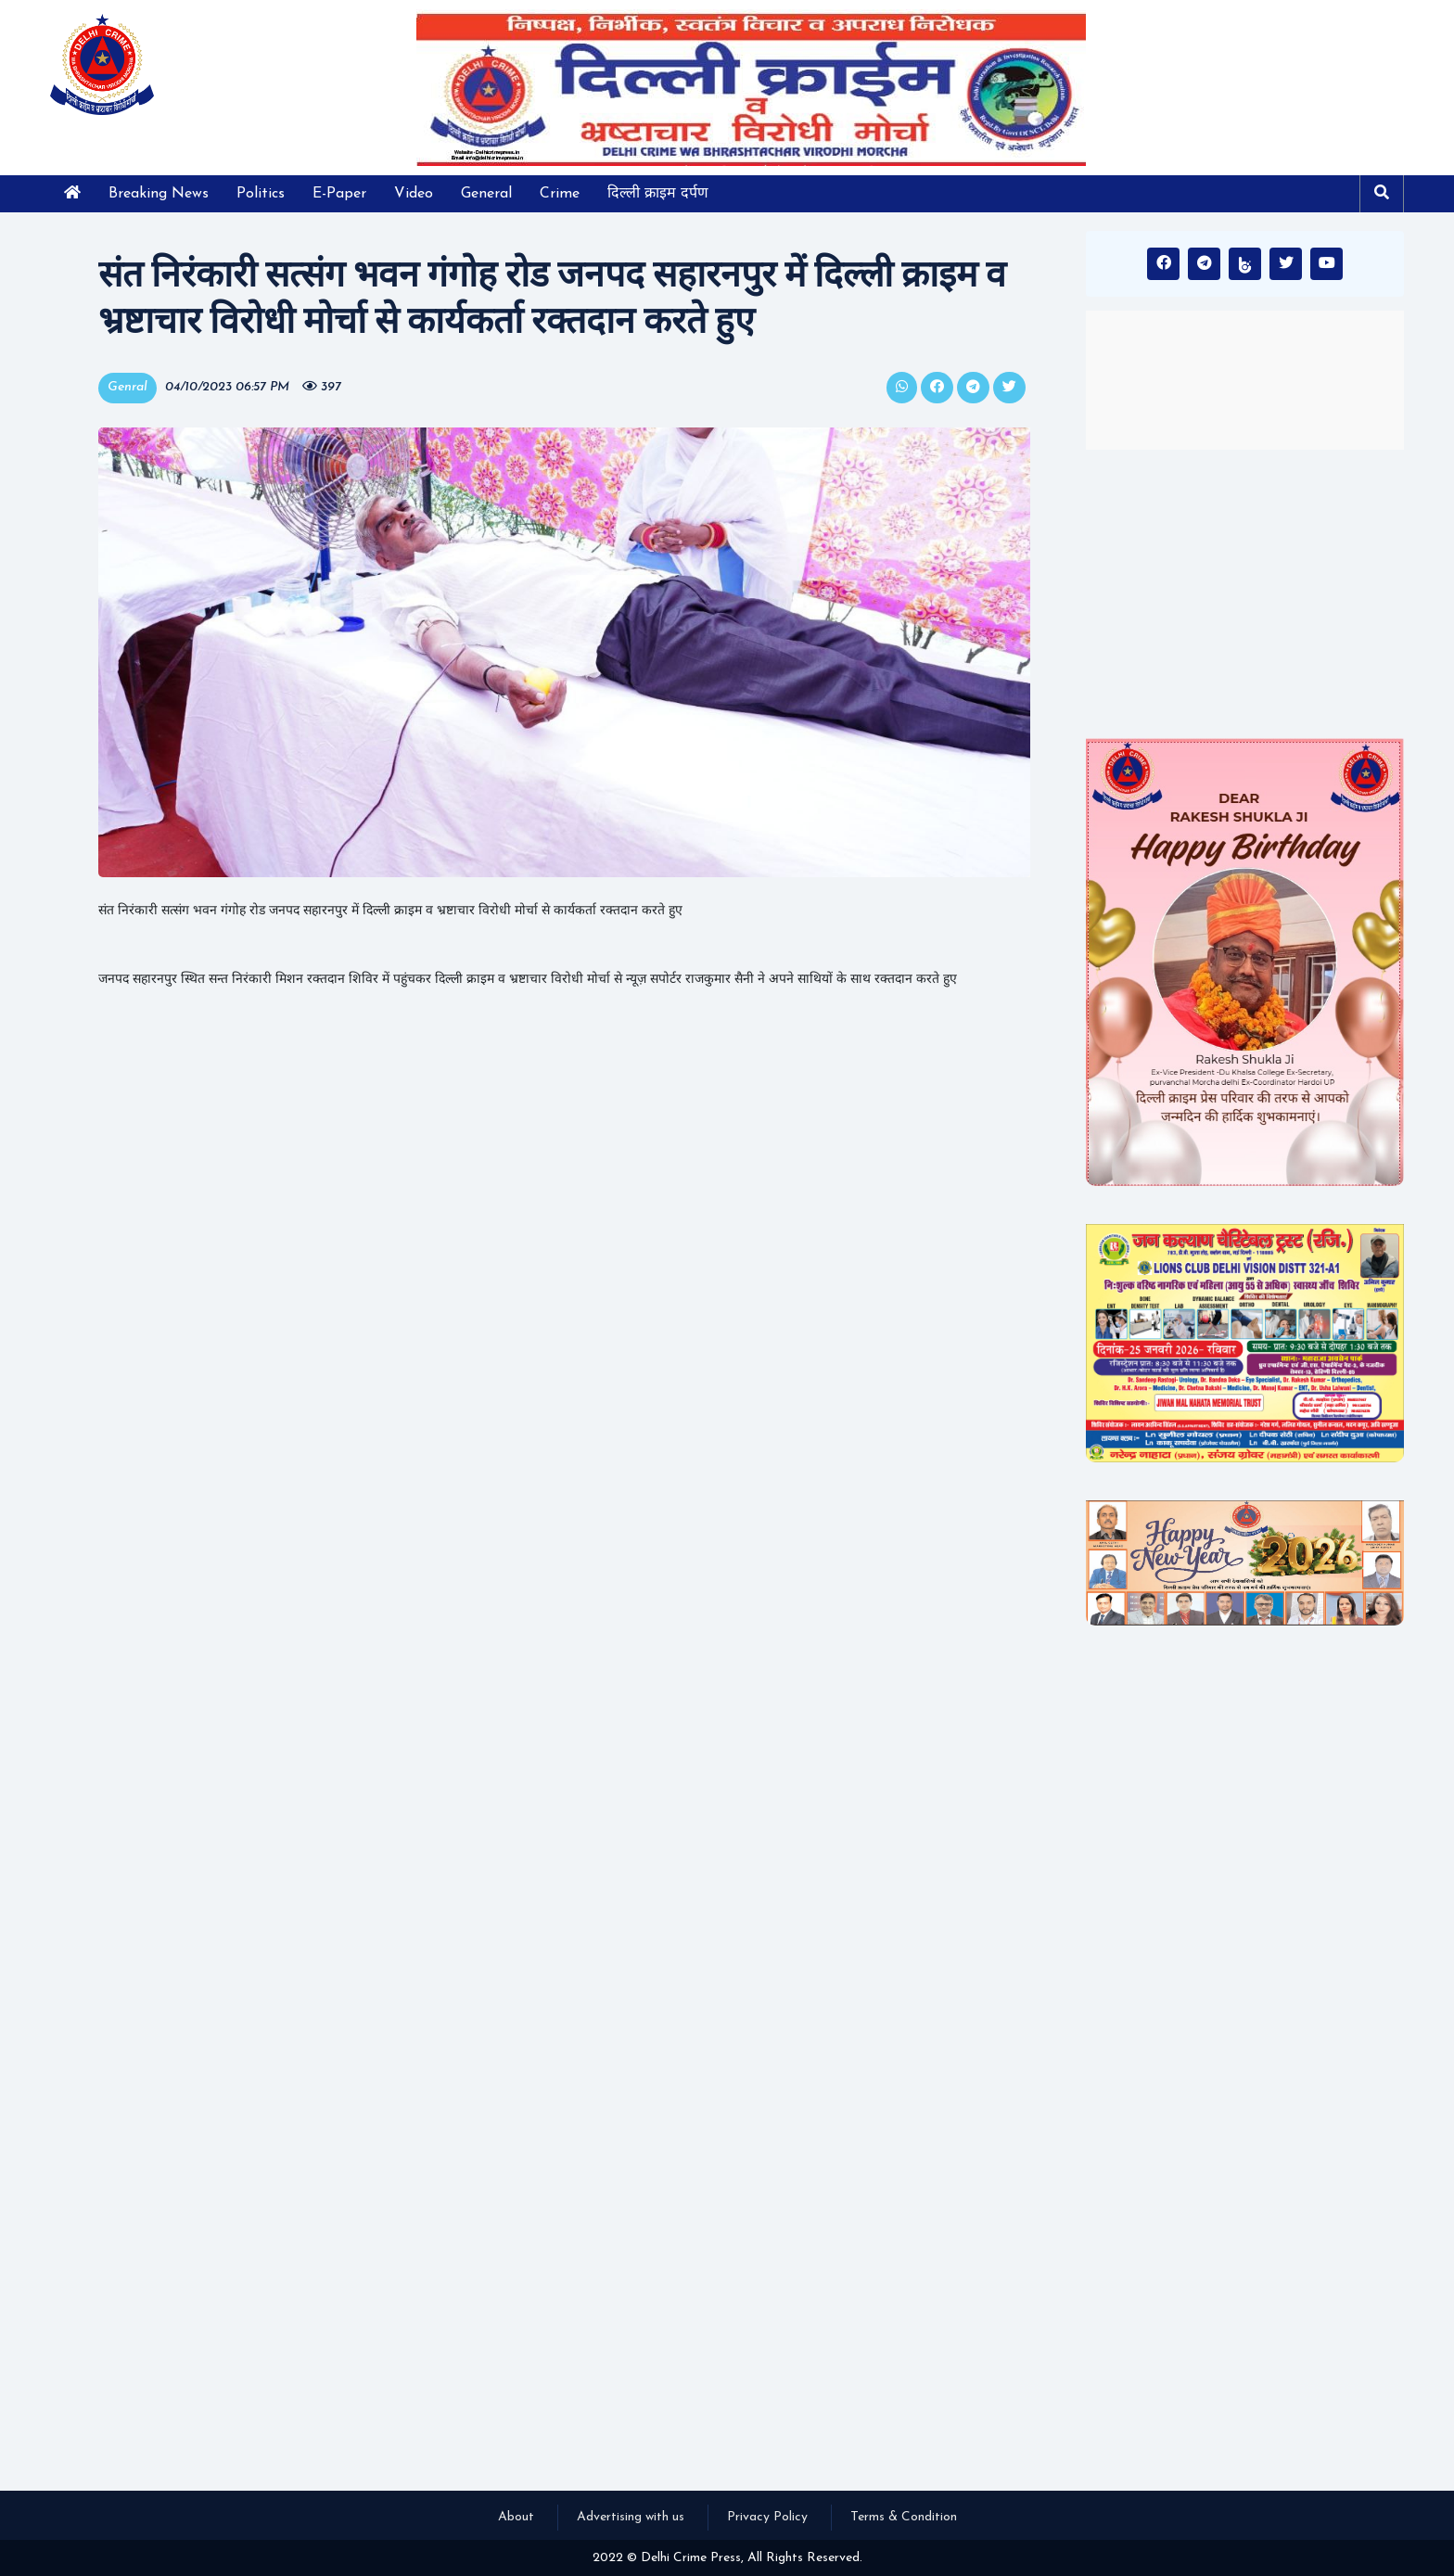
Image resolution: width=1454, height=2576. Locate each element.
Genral (127, 387)
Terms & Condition (903, 2517)
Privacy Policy (767, 2517)
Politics (260, 193)
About (516, 2517)
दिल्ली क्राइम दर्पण (657, 193)
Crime (560, 193)
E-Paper (339, 193)
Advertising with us (630, 2517)
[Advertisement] (1244, 593)
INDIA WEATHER (1244, 380)
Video (413, 193)
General (486, 193)
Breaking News (158, 193)
